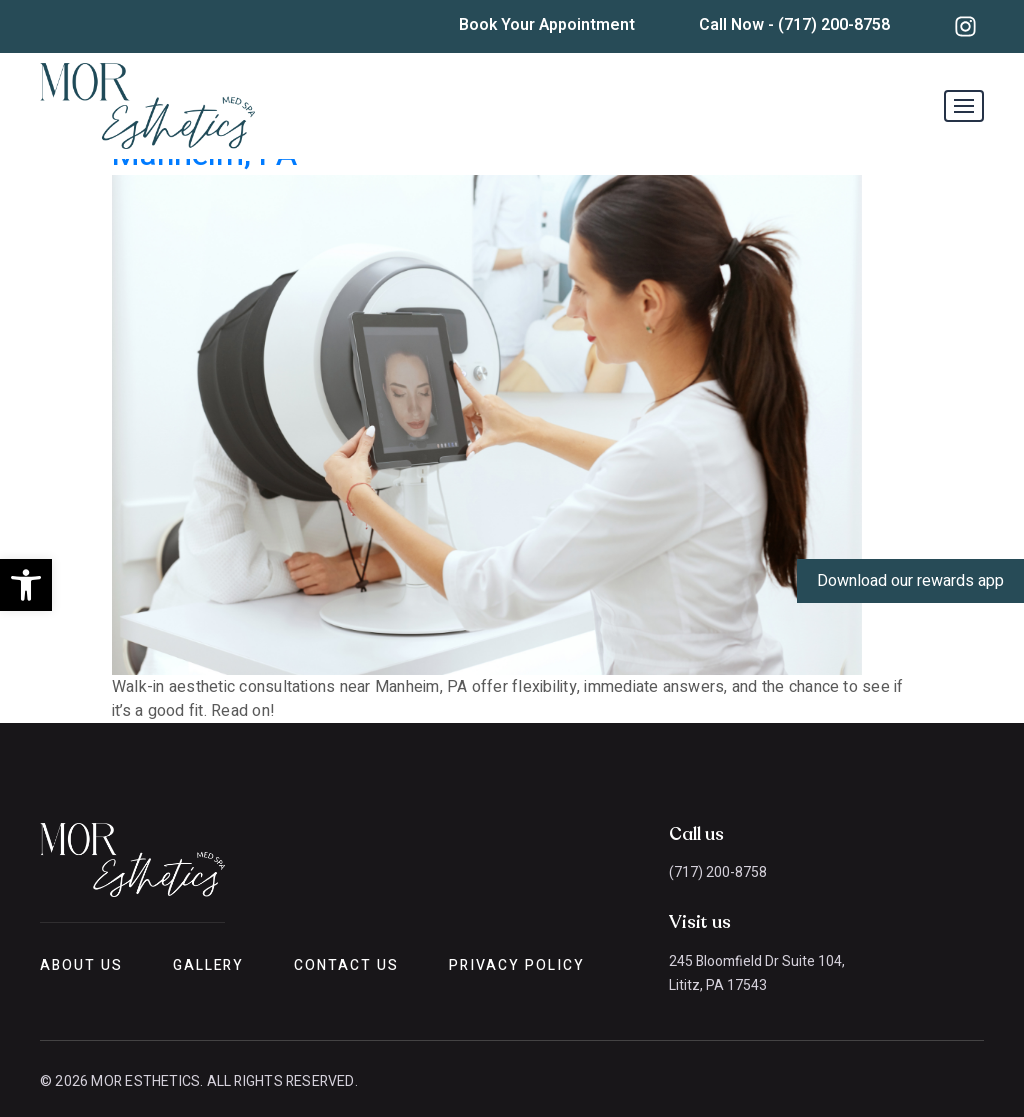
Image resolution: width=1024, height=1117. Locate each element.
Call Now (794, 25)
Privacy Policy (516, 965)
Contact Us (346, 965)
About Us (81, 965)
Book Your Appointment (547, 25)
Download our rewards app (910, 581)
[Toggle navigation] (964, 106)
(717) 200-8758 (718, 872)
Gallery (209, 965)
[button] (26, 585)
